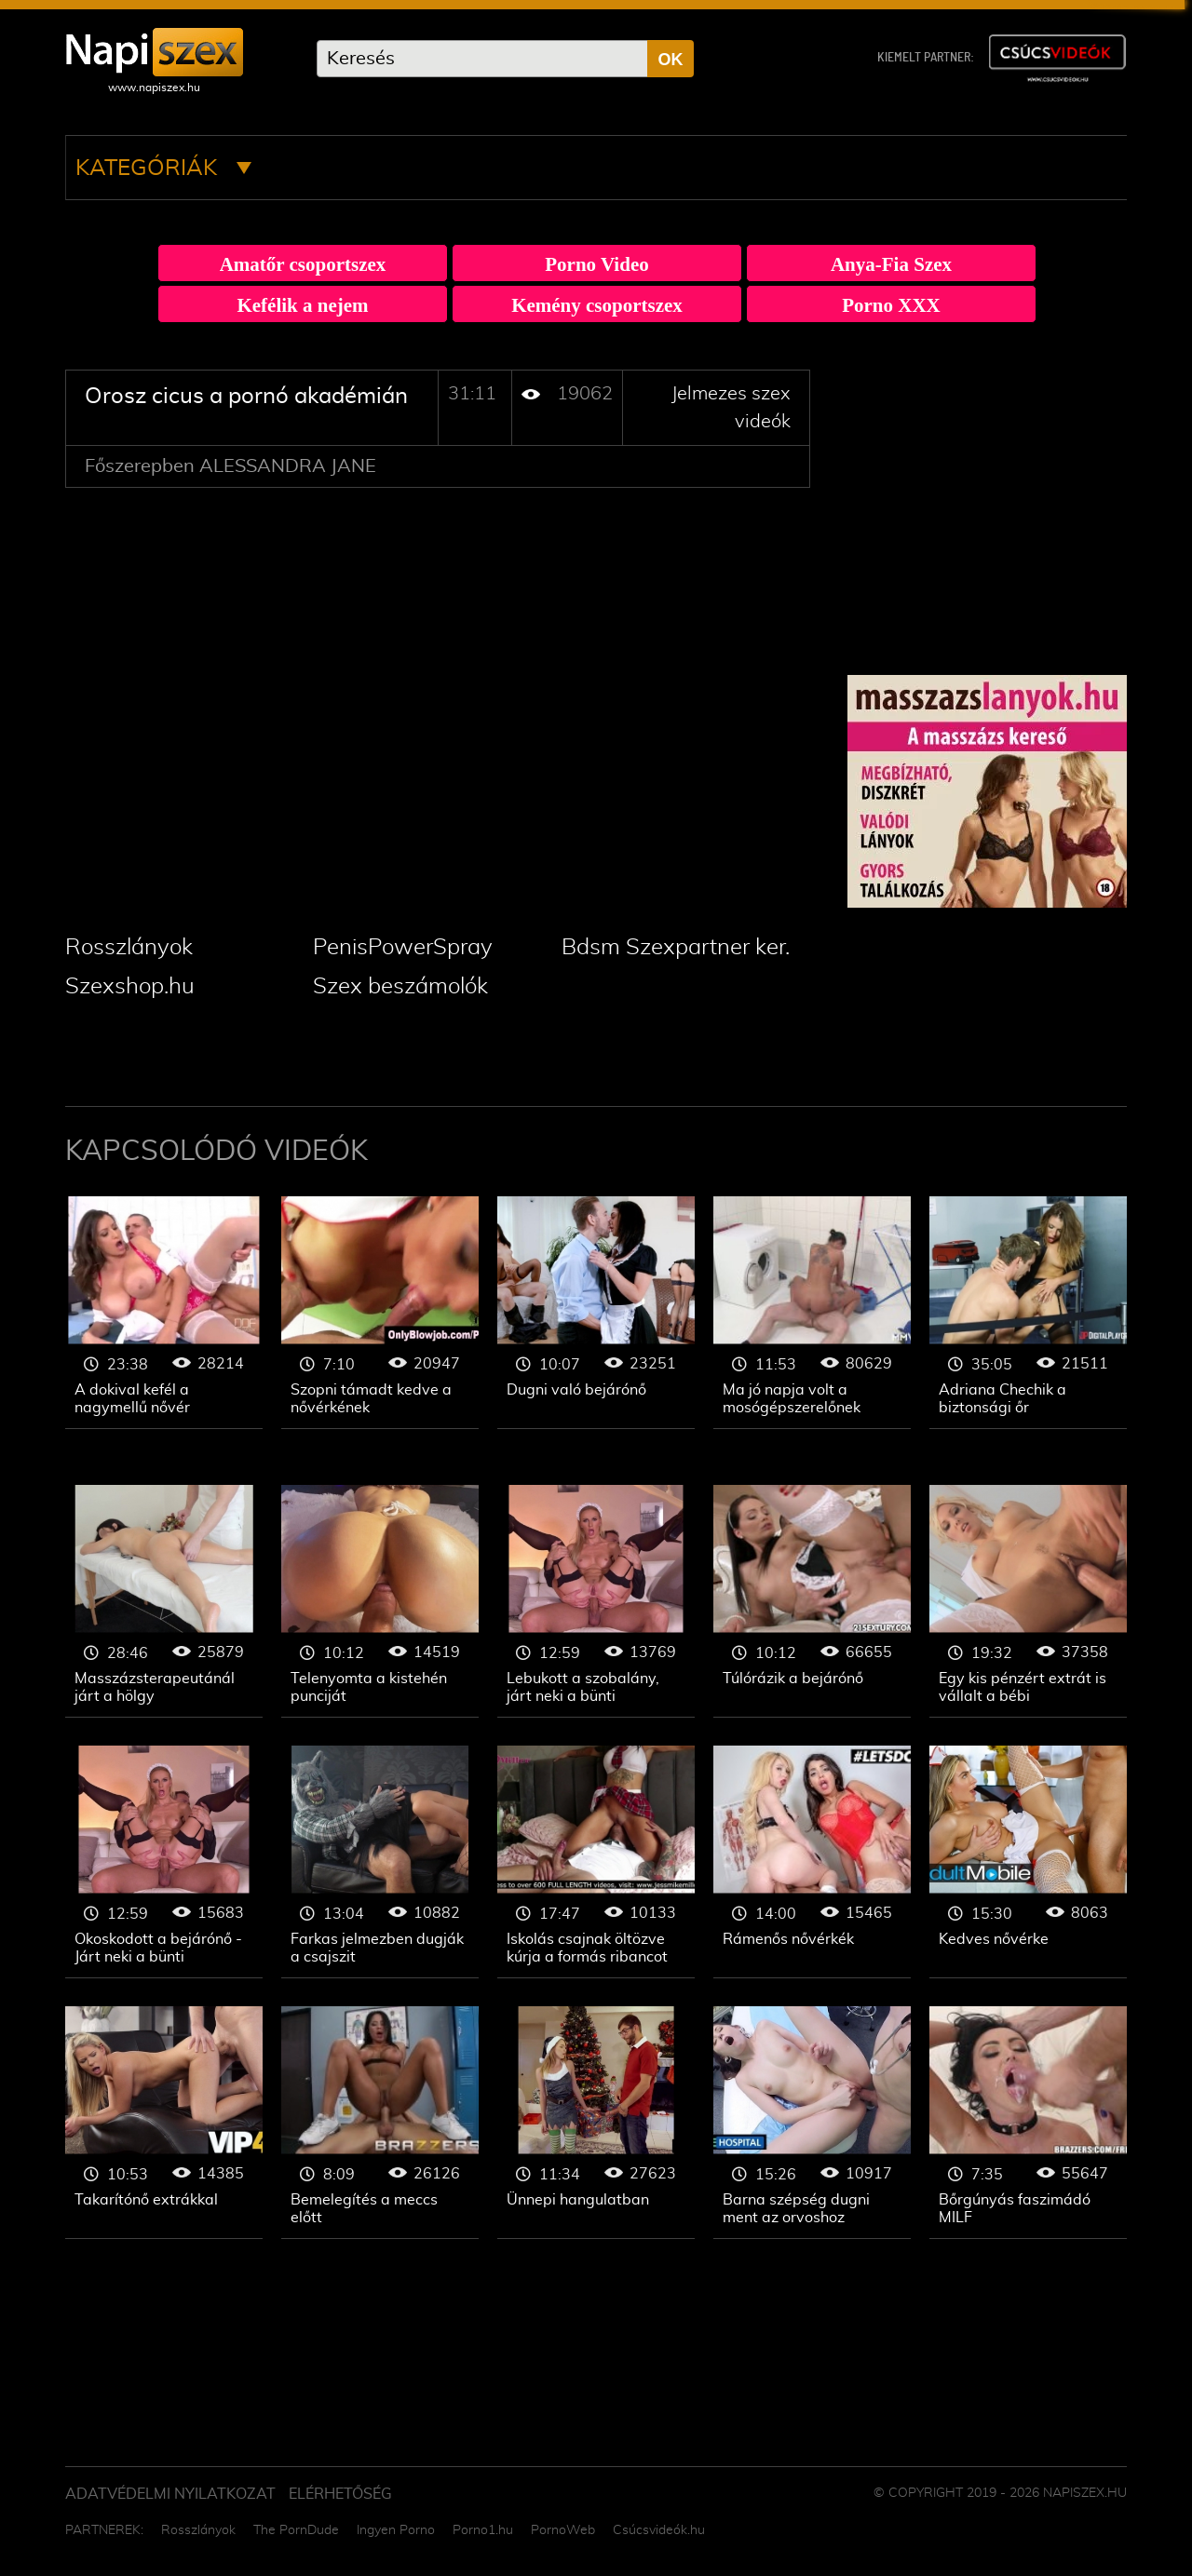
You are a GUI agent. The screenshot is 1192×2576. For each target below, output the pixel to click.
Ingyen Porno (396, 2530)
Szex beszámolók (400, 987)
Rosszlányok (129, 948)
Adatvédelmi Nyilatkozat (170, 2494)
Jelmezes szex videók (164, 1312)
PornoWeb (563, 2530)
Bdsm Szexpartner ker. (676, 948)
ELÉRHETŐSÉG (340, 2494)
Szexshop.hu (130, 987)
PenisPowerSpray (403, 948)
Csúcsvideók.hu (659, 2530)
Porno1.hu (483, 2530)
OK (671, 59)
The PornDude (296, 2530)
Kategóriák (163, 168)
